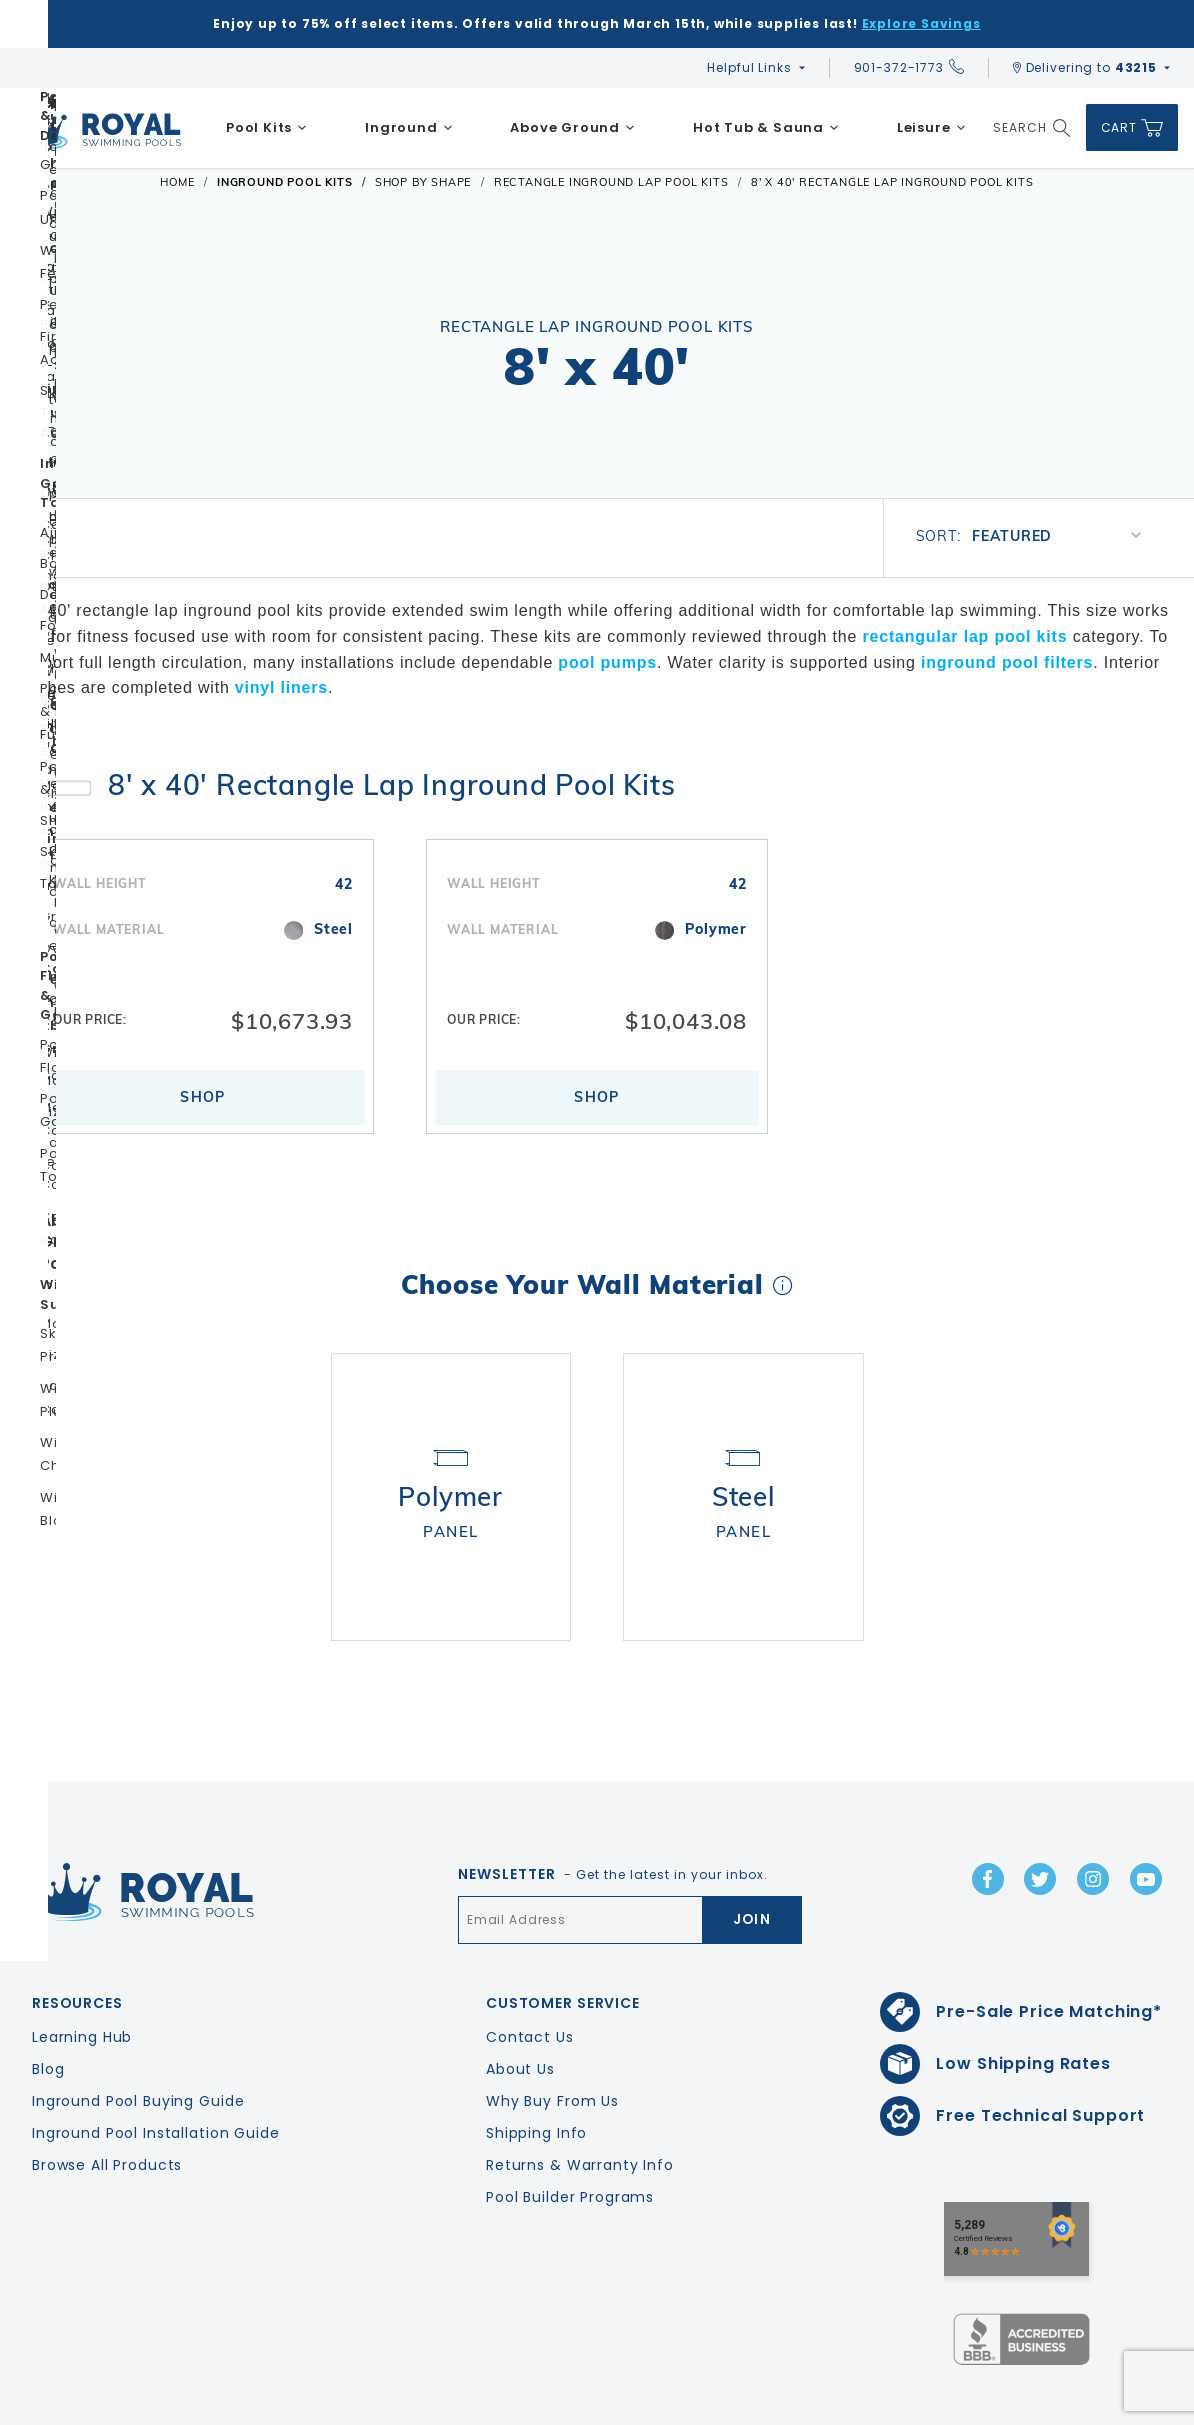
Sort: (938, 536)
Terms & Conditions (1117, 2405)
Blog (48, 2011)
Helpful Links (749, 67)
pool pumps (607, 662)
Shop (203, 1097)
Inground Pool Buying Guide (138, 2043)
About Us (520, 2011)
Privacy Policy (984, 2405)
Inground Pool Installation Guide (156, 2075)
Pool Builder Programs (570, 2139)
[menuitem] (266, 128)
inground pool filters (1007, 662)
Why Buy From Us (552, 2043)
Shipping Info (536, 2075)
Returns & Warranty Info (580, 2107)
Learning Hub (82, 1979)
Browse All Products (107, 2107)
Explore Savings (921, 23)
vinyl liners (281, 687)
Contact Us (530, 1979)
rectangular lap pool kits (964, 636)
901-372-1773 (909, 67)
